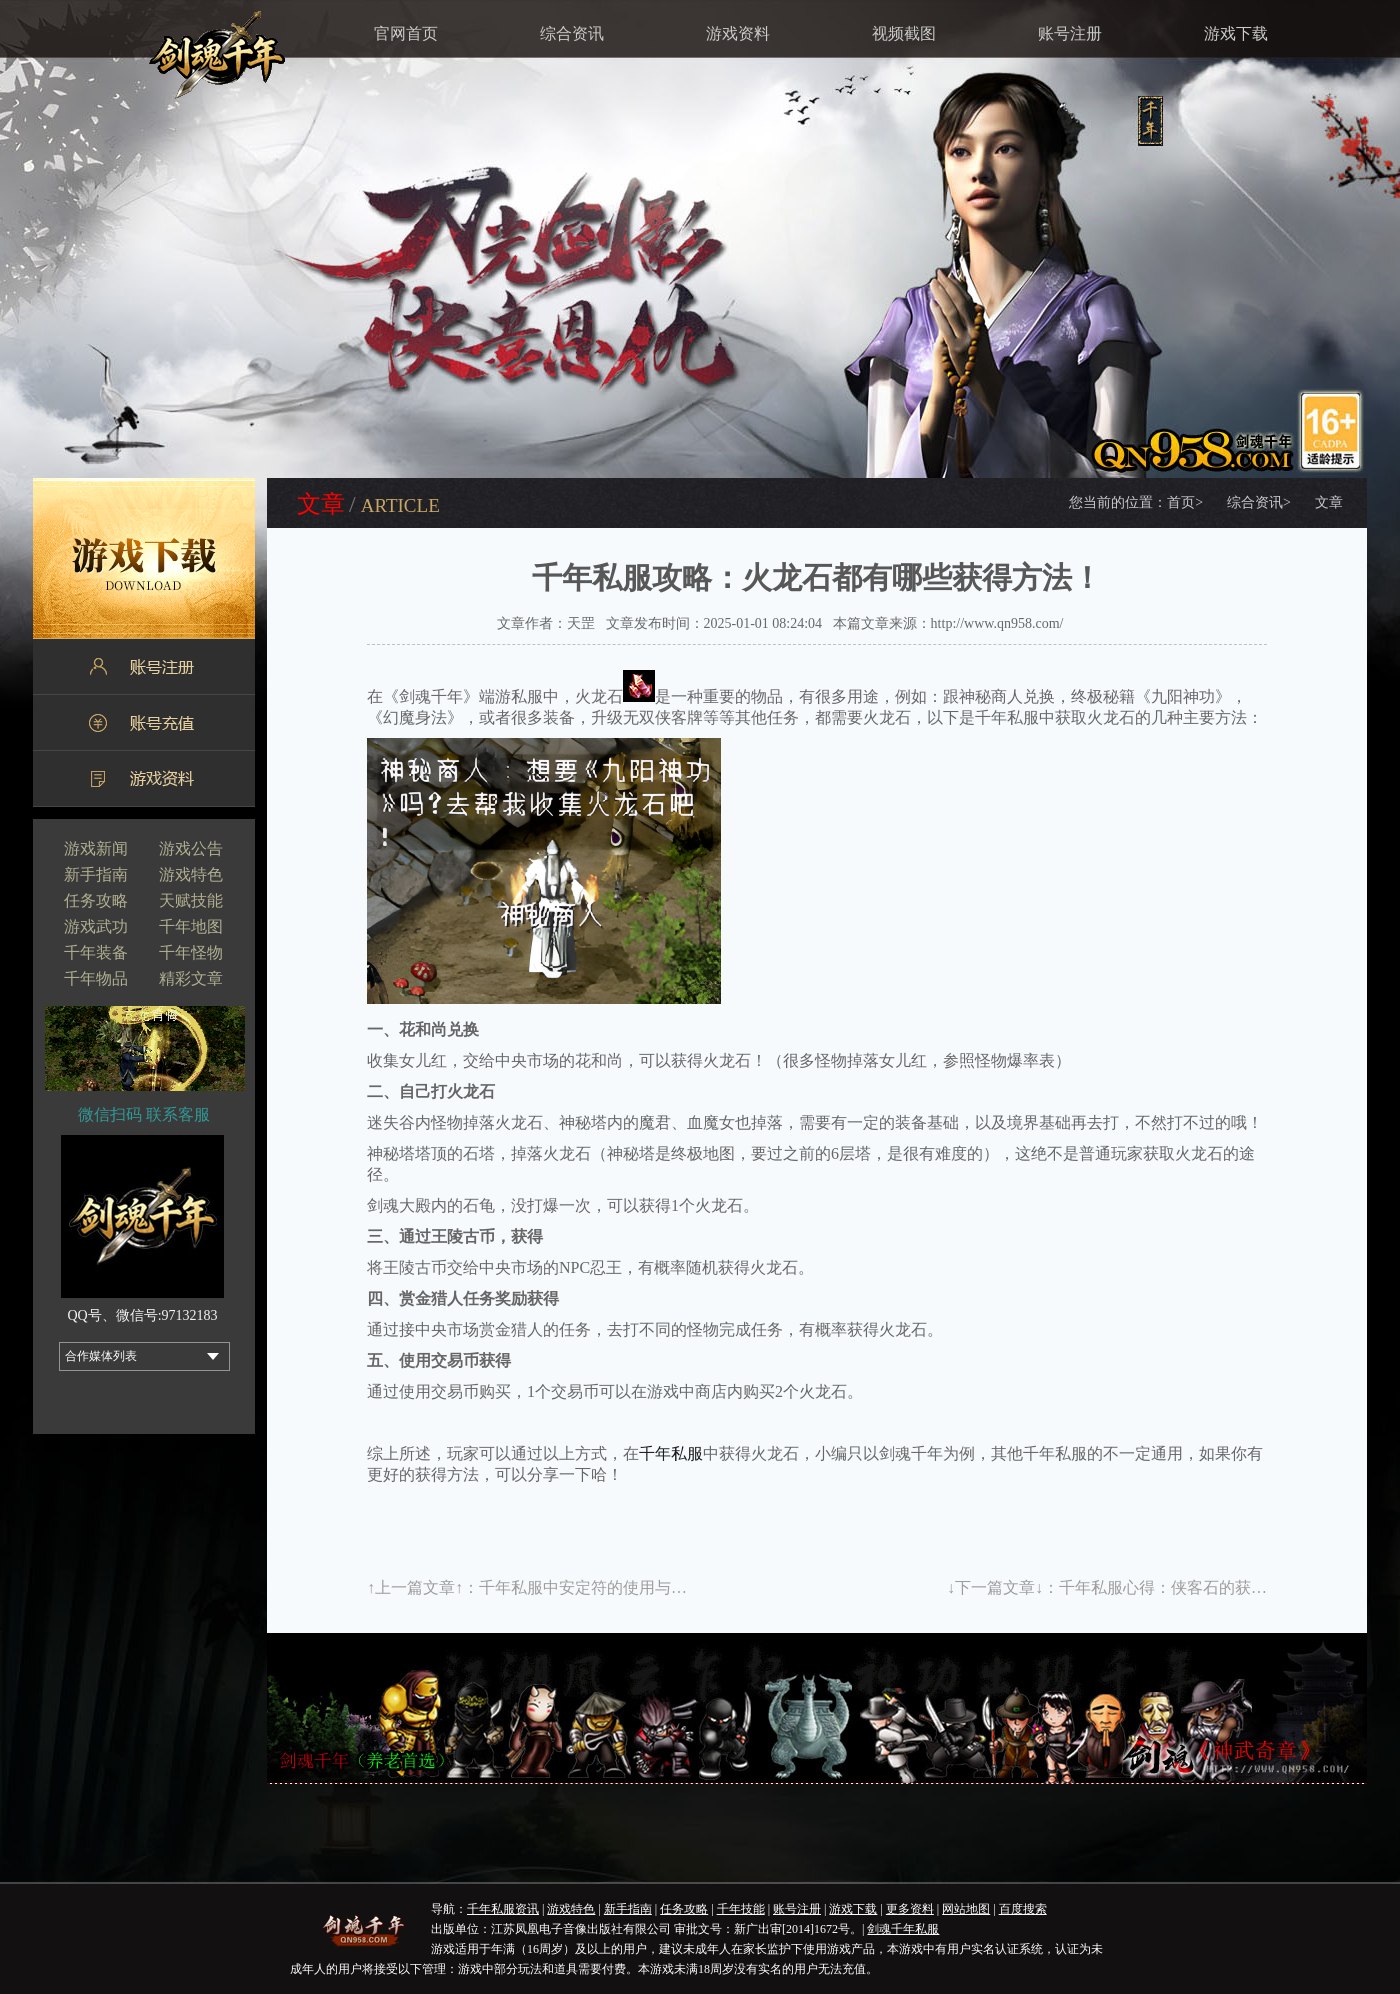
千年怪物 (191, 952)
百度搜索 (1023, 1909)
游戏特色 (191, 874)
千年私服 (671, 1453)
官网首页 (406, 33)
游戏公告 (191, 848)
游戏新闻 (96, 848)
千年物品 (96, 978)
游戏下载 (1236, 33)
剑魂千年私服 (903, 1929)
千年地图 (191, 926)
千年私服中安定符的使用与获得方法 (607, 1587)
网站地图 (966, 1909)
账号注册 (1070, 33)
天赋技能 (191, 900)
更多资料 (910, 1909)
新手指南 (96, 874)
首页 (1185, 502)
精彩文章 (191, 978)
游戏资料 (738, 33)
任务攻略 (96, 900)
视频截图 (904, 33)
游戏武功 (96, 926)
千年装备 (96, 952)
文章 (1329, 502)
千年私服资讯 (503, 1909)
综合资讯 (572, 33)
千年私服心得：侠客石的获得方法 (1179, 1587)
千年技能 (741, 1909)
